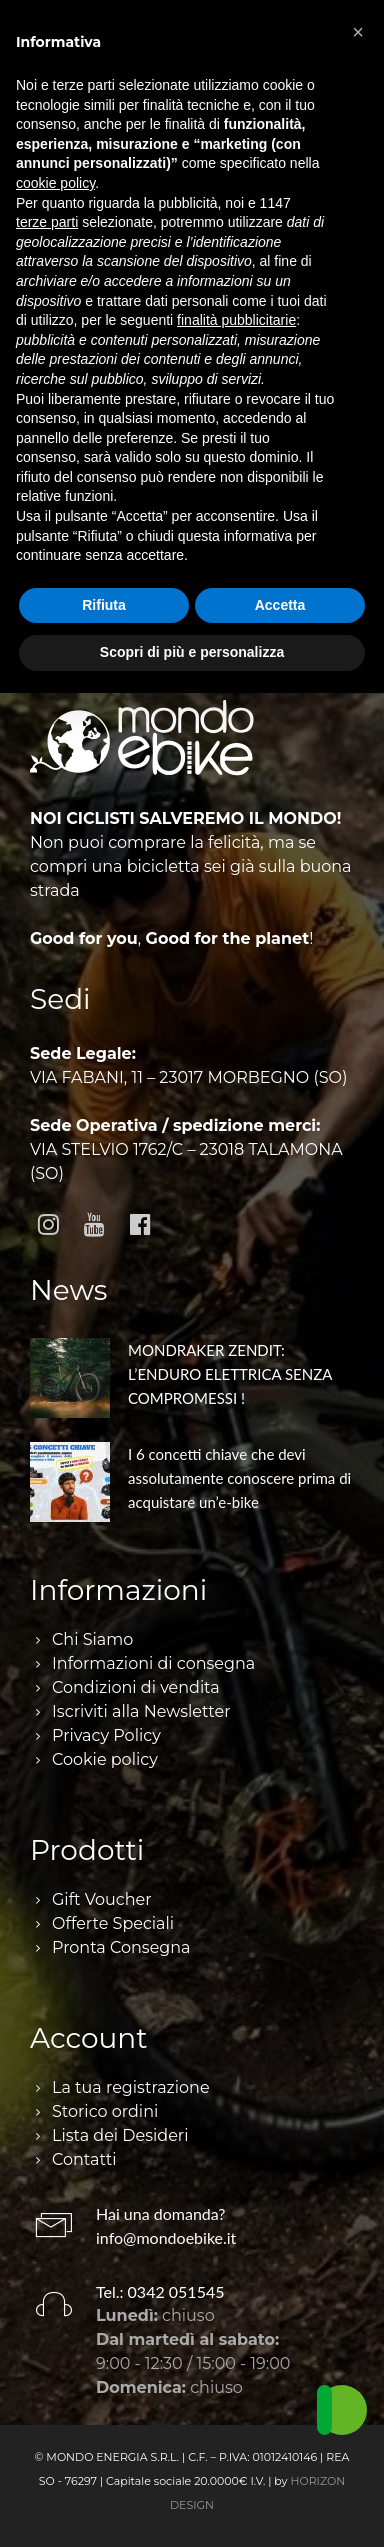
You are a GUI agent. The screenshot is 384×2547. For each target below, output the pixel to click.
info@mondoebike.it (166, 2237)
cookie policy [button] (55, 183)
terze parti (47, 222)
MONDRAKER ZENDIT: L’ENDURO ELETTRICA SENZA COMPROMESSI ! (230, 1374)
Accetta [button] (280, 605)
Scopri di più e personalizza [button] (192, 652)
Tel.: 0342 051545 (160, 2291)
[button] (358, 32)
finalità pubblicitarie (236, 320)
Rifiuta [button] (104, 605)
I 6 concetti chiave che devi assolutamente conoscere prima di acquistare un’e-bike (239, 1478)
